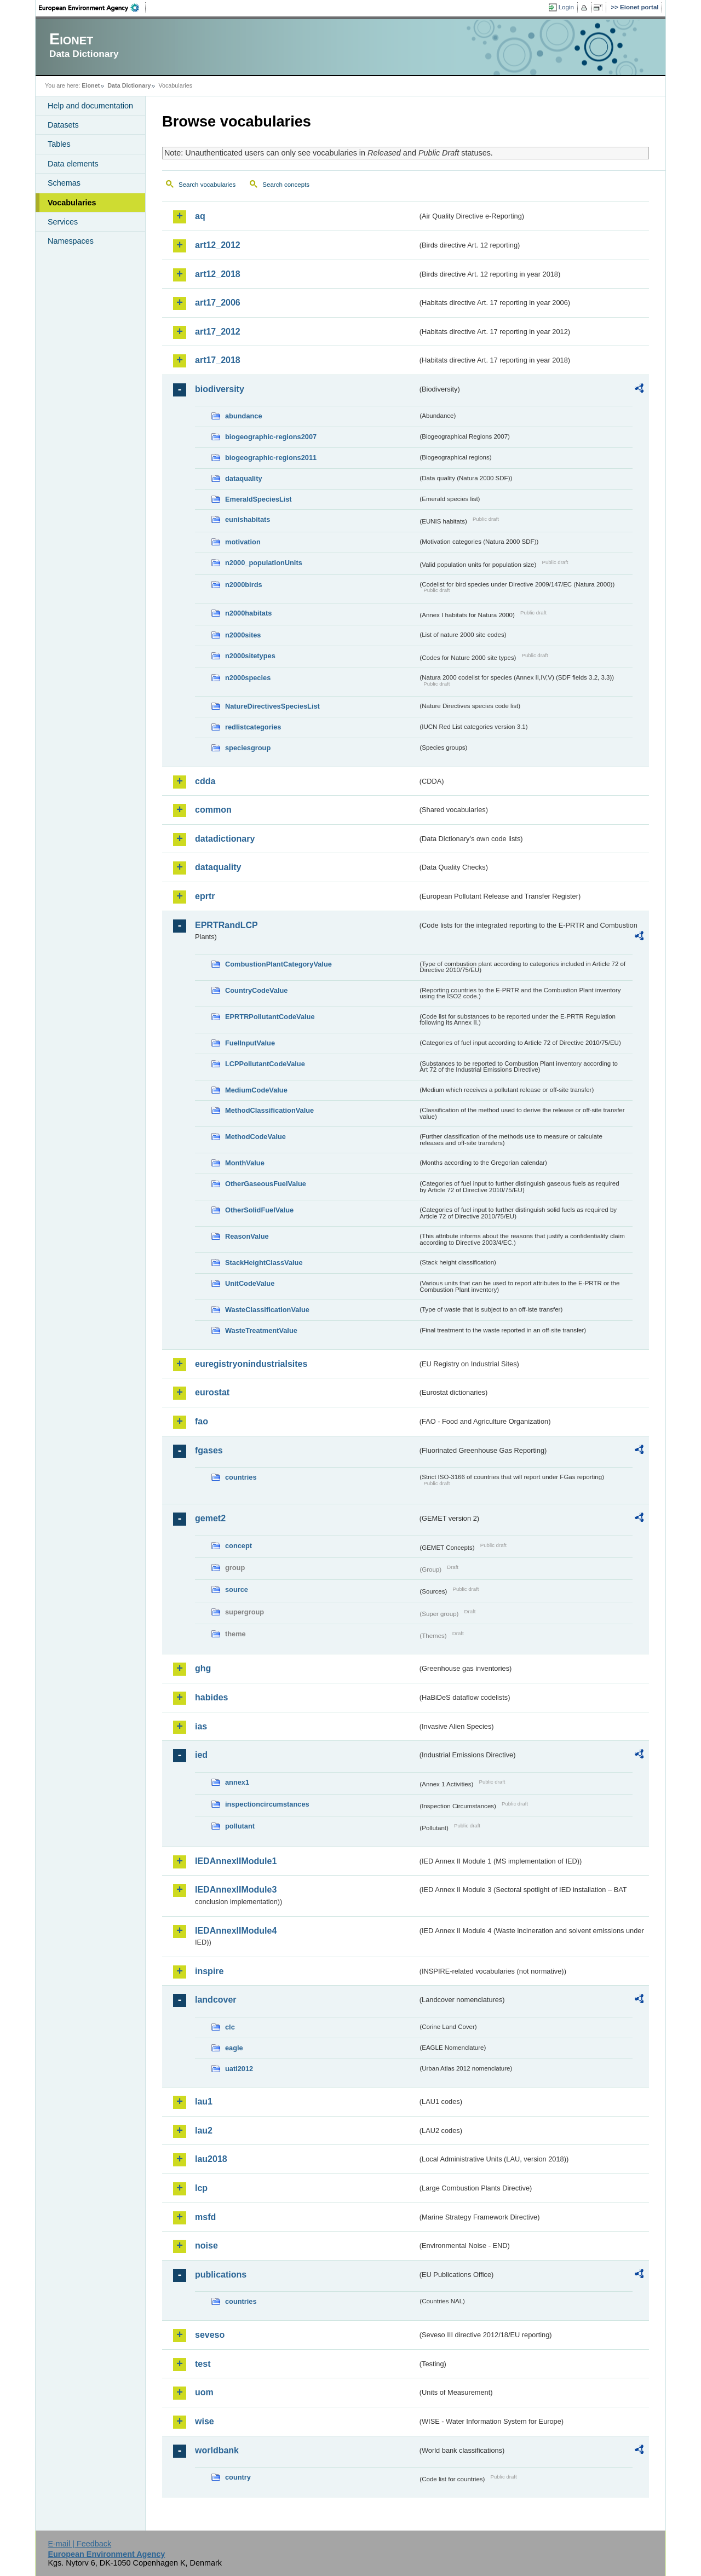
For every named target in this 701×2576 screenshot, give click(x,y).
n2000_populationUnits (263, 563)
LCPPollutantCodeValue (265, 1064)
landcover (216, 1999)
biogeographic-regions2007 (271, 437)
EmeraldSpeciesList (258, 499)
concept (238, 1546)
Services (63, 221)
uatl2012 (239, 2069)
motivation (243, 542)
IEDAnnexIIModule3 (236, 1889)
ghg (203, 1668)
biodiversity (219, 389)
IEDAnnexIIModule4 (236, 1930)
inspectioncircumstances (267, 1804)
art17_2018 (217, 360)
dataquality (243, 478)
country (238, 2477)
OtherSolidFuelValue (259, 1210)
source (236, 1589)
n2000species (248, 678)
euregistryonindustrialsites (251, 1364)
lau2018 (211, 2159)
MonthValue (245, 1163)
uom (204, 2392)
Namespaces (71, 241)
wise (204, 2421)
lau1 (203, 2101)
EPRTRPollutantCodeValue (270, 1017)
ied (201, 1755)
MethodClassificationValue (269, 1110)
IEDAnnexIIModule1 (236, 1861)
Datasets (63, 124)
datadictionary (225, 838)
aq (200, 216)
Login (566, 7)
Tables (59, 144)
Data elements (73, 163)
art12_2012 (217, 245)
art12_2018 (217, 274)
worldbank (217, 2450)
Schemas (64, 183)
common (213, 809)
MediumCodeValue (256, 1090)
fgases (209, 1450)
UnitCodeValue (249, 1283)
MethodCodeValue (255, 1136)
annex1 (237, 1782)
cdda (205, 781)
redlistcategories (253, 727)
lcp (201, 2188)
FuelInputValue (250, 1043)
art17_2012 (217, 331)
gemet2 (210, 1518)
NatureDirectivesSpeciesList (272, 706)
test (202, 2363)
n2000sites (243, 635)
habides (211, 1697)
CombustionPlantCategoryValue (278, 964)
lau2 (203, 2130)
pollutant (240, 1826)
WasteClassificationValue (267, 1310)
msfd (205, 2217)
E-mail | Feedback (79, 2543)
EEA (92, 7)
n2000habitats (248, 613)
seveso (210, 2334)
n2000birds (243, 584)
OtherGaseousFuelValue (265, 1184)
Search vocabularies (207, 184)
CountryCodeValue (256, 990)
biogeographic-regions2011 (271, 457)
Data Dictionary (129, 85)
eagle (234, 2048)
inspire (209, 1971)
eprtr (205, 896)
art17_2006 (217, 302)
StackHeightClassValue (264, 1262)
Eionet (91, 85)
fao (201, 1421)
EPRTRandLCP (226, 925)
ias (201, 1726)
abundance (243, 416)
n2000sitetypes (250, 656)
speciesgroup (248, 748)
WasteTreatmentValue (261, 1330)
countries (241, 1477)
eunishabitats (248, 519)
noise (206, 2245)
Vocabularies (72, 202)
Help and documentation (90, 105)
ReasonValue (247, 1236)
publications (220, 2274)
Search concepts (285, 184)
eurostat (212, 1392)
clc (230, 2027)
